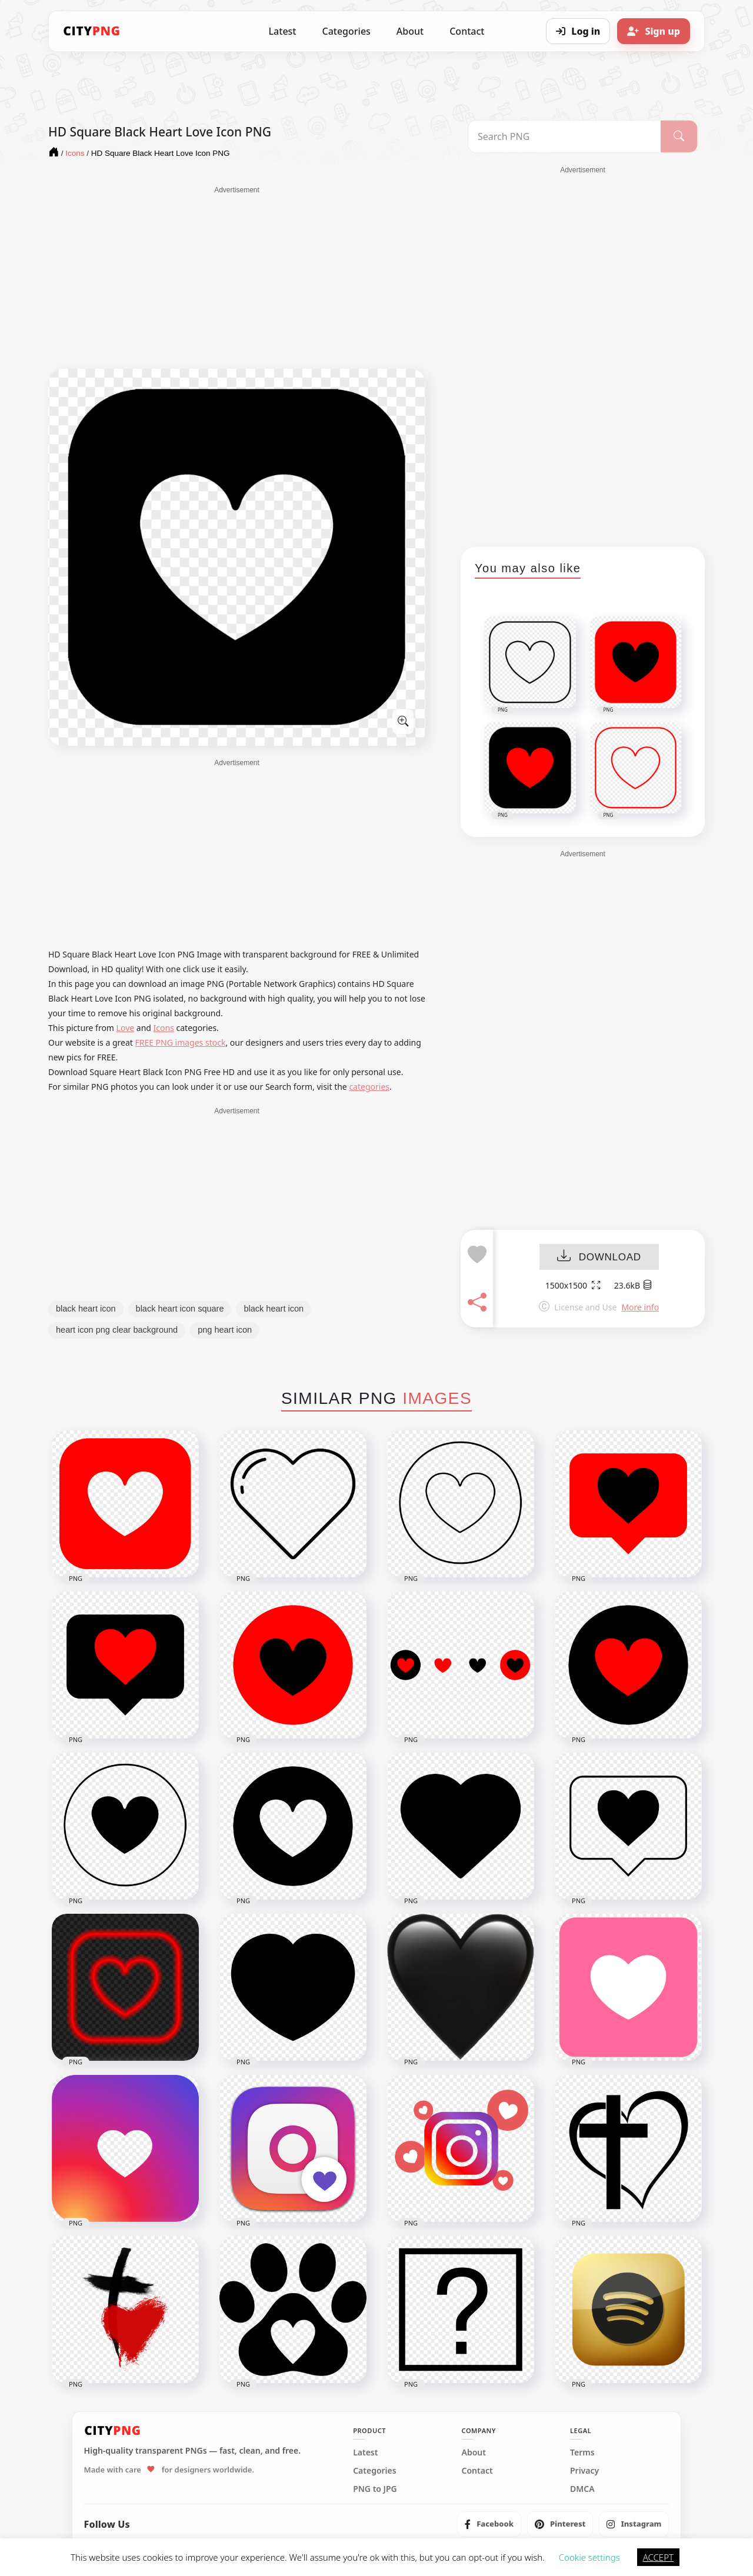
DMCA (582, 2489)
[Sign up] (653, 31)
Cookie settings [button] (589, 2557)
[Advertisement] (236, 277)
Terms (582, 2452)
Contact (466, 31)
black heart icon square (180, 1308)
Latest (282, 31)
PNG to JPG (375, 2489)
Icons (164, 1027)
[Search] (679, 136)
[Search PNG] (564, 136)
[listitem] (489, 2524)
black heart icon (86, 1308)
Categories (346, 31)
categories (369, 1086)
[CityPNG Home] (92, 31)
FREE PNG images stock (180, 1042)
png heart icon (225, 1329)
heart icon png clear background (117, 1329)
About (410, 31)
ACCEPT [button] (658, 2557)
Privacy (584, 2470)
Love (125, 1027)
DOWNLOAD (599, 1257)
